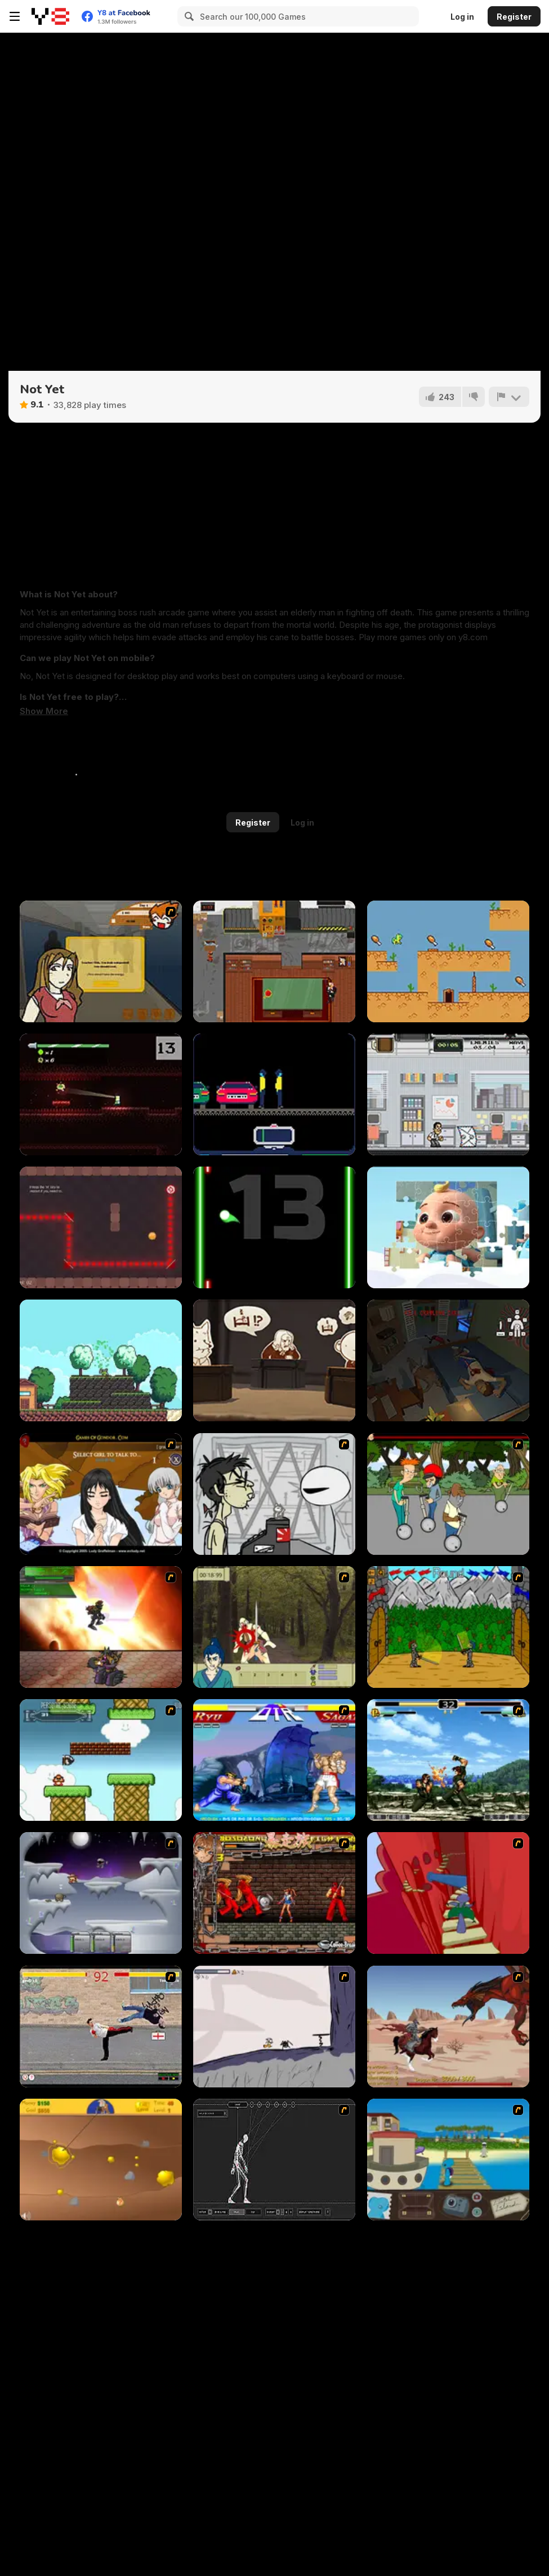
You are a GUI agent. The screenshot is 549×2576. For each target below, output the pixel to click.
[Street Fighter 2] (274, 1760)
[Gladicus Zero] (101, 1627)
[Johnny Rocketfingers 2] (274, 1494)
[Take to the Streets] (101, 2026)
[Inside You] (101, 1094)
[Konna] (101, 1360)
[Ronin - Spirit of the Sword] (274, 1627)
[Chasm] (448, 1893)
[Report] (509, 397)
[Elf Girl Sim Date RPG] (101, 1494)
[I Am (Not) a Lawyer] (274, 1360)
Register (514, 16)
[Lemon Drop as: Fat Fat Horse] (448, 961)
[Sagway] (448, 1494)
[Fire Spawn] (448, 2026)
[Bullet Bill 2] (101, 1760)
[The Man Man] (448, 1360)
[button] (44, 711)
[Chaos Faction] (101, 1893)
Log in (462, 16)
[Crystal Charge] (101, 1227)
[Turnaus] (448, 1627)
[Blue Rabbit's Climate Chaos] (448, 2159)
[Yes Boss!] (274, 961)
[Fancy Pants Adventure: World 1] (274, 2026)
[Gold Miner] (101, 2159)
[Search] (187, 16)
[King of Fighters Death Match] (448, 1760)
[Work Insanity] (448, 1094)
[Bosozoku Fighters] (274, 1893)
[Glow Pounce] (274, 1227)
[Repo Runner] (274, 1094)
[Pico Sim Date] (101, 961)
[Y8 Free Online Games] (50, 16)
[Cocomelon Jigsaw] (448, 1227)
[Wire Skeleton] (274, 2159)
